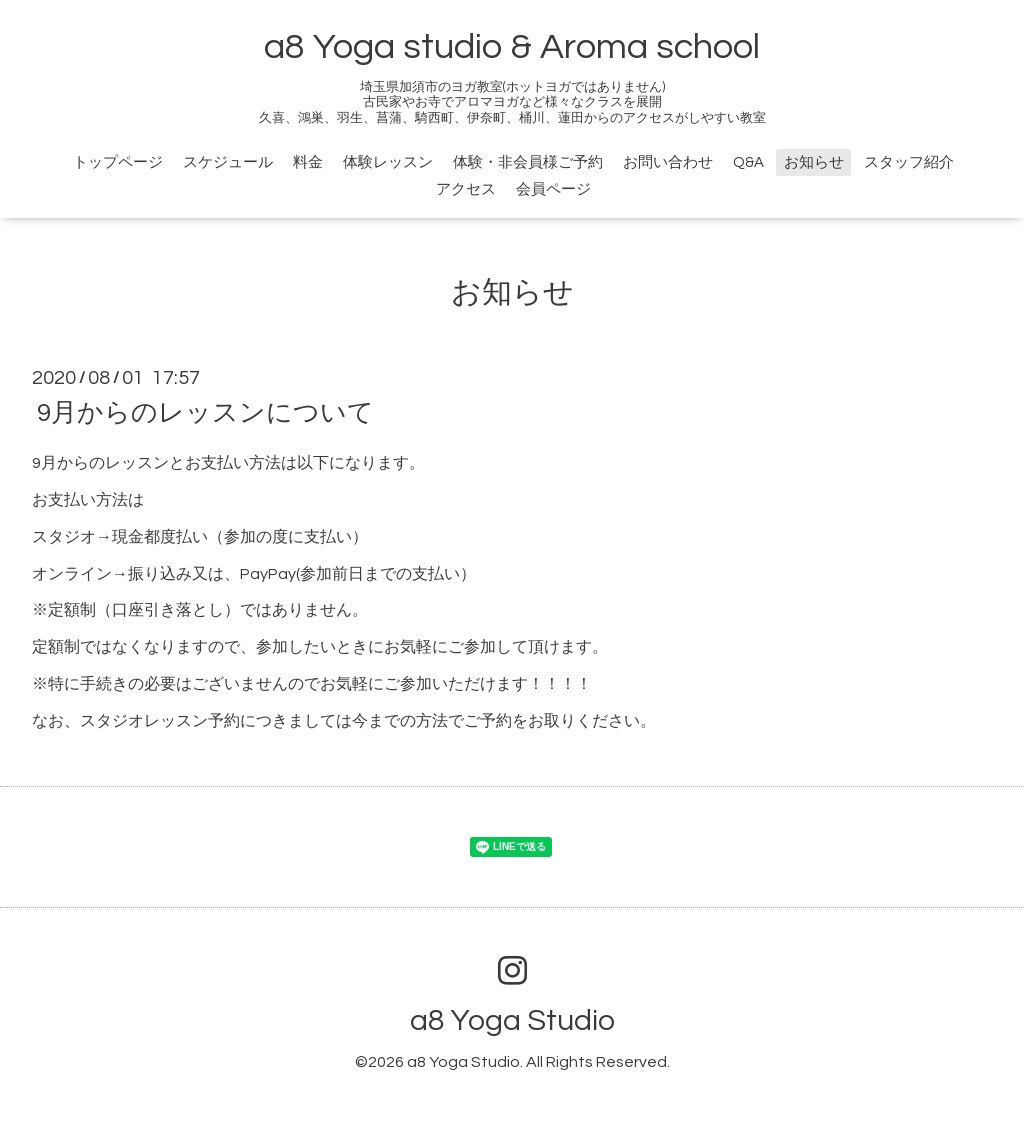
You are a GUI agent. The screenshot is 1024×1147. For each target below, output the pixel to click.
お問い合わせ (668, 162)
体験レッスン (388, 162)
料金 (308, 162)
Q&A (748, 162)
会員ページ (553, 189)
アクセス (466, 189)
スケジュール (228, 162)
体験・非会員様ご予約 (528, 162)
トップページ (118, 162)
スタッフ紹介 (909, 162)
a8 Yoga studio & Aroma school (512, 47)
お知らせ (814, 162)
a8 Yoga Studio (512, 1020)
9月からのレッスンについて (205, 413)
